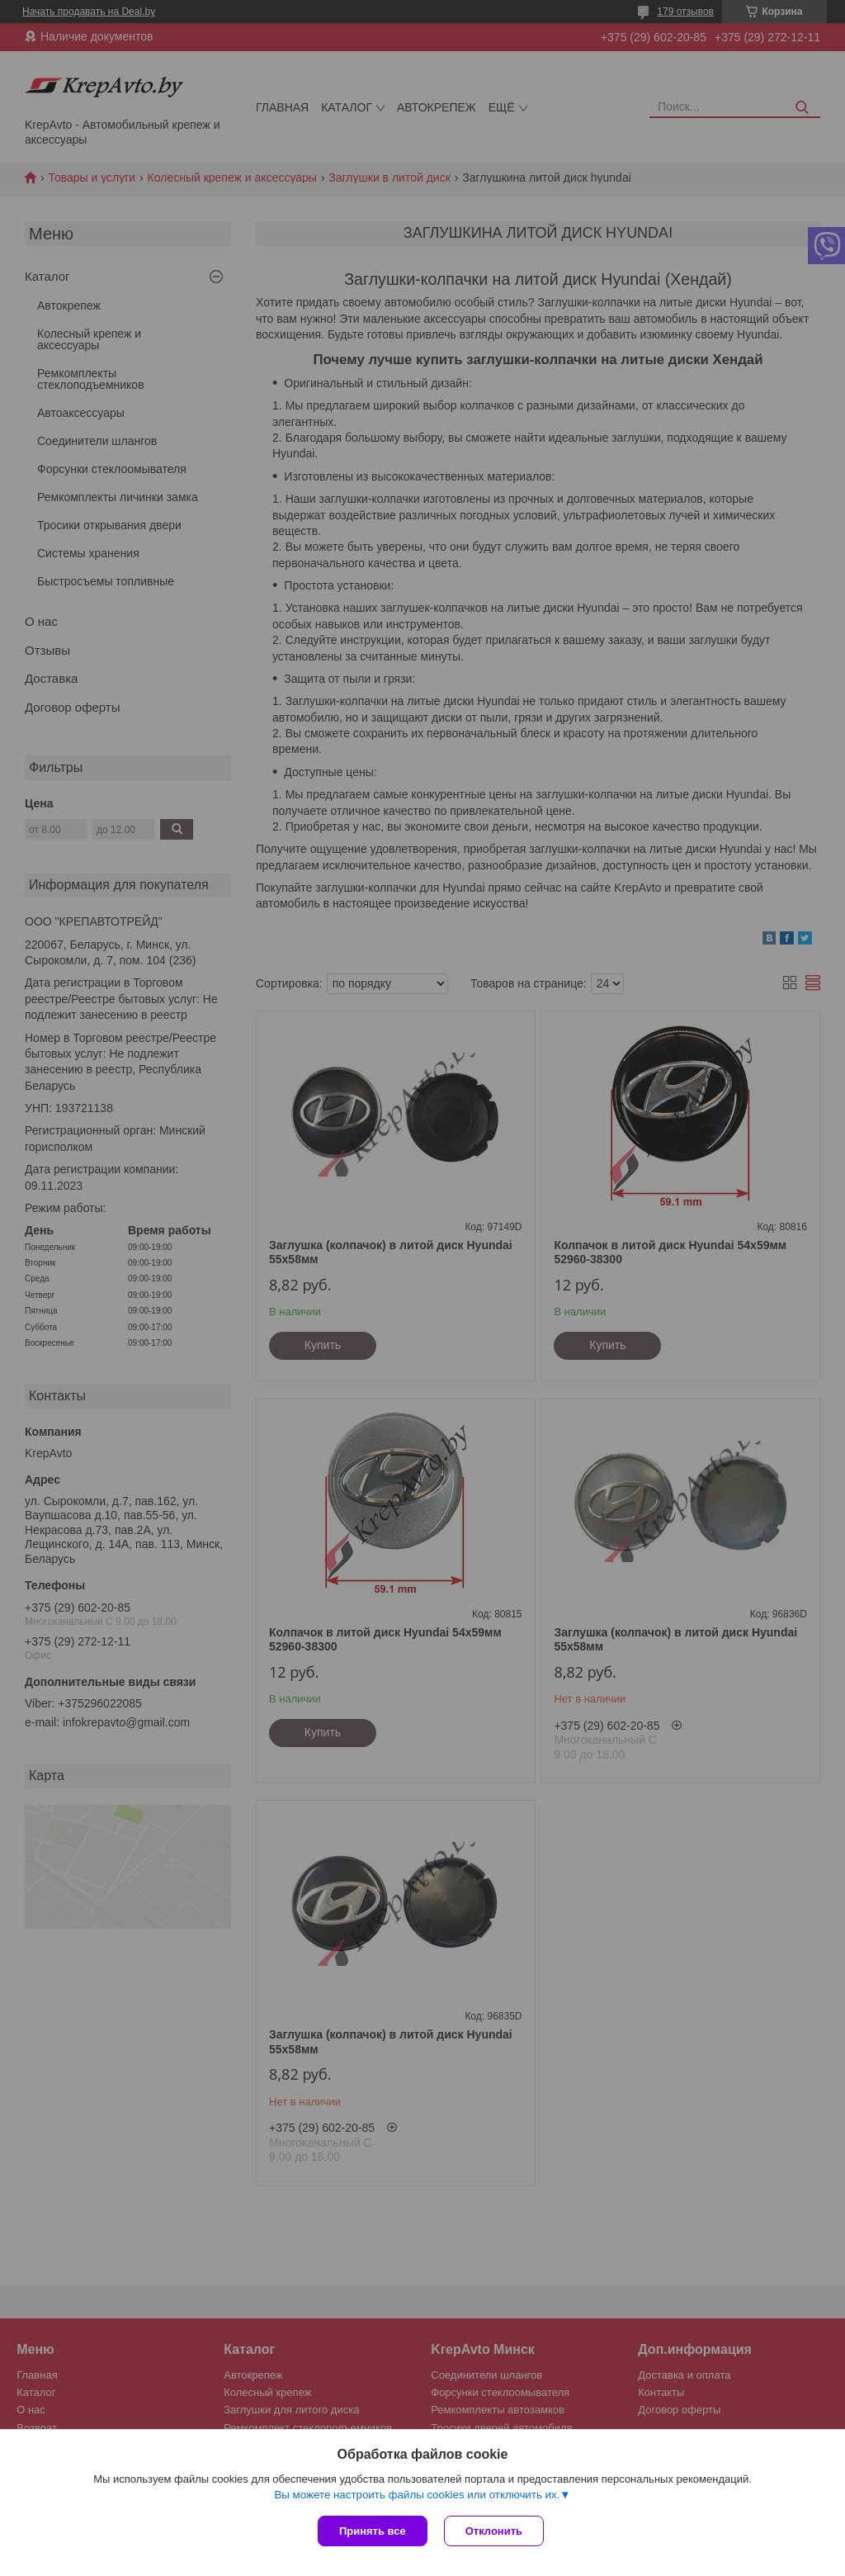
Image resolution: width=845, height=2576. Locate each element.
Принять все (372, 2531)
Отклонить (493, 2531)
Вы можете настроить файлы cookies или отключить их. (416, 2494)
